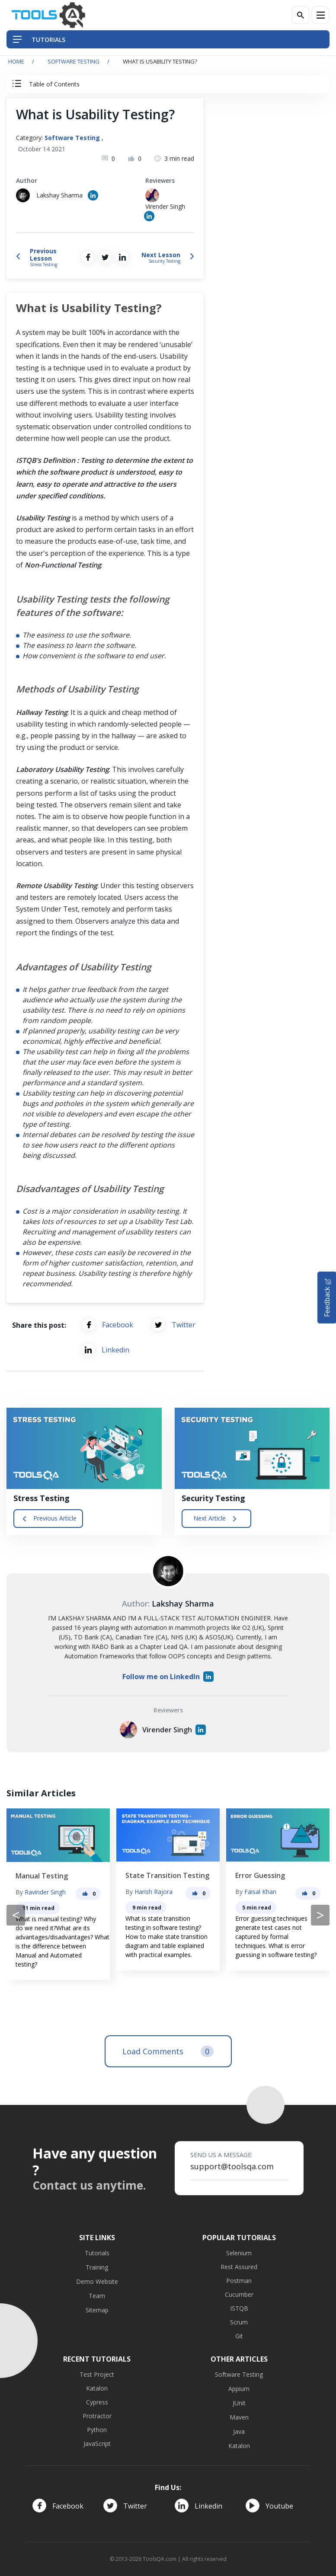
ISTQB (239, 2308)
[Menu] (320, 15)
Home (16, 61)
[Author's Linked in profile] (93, 195)
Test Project (97, 2374)
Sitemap (97, 2310)
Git (239, 2336)
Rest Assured (239, 2267)
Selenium (239, 2253)
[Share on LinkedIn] (122, 257)
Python (97, 2430)
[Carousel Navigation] (168, 1915)
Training (97, 2267)
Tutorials (97, 2253)
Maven (239, 2417)
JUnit (239, 2403)
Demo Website (97, 2281)
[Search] (300, 15)
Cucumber (239, 2294)
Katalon (97, 2388)
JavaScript (97, 2443)
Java (239, 2431)
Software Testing (73, 61)
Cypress (97, 2402)
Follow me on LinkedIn (168, 1676)
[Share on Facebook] (88, 257)
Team (97, 2296)
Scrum (239, 2322)
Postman (239, 2280)
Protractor (97, 2416)
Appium (239, 2389)
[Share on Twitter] (105, 257)
